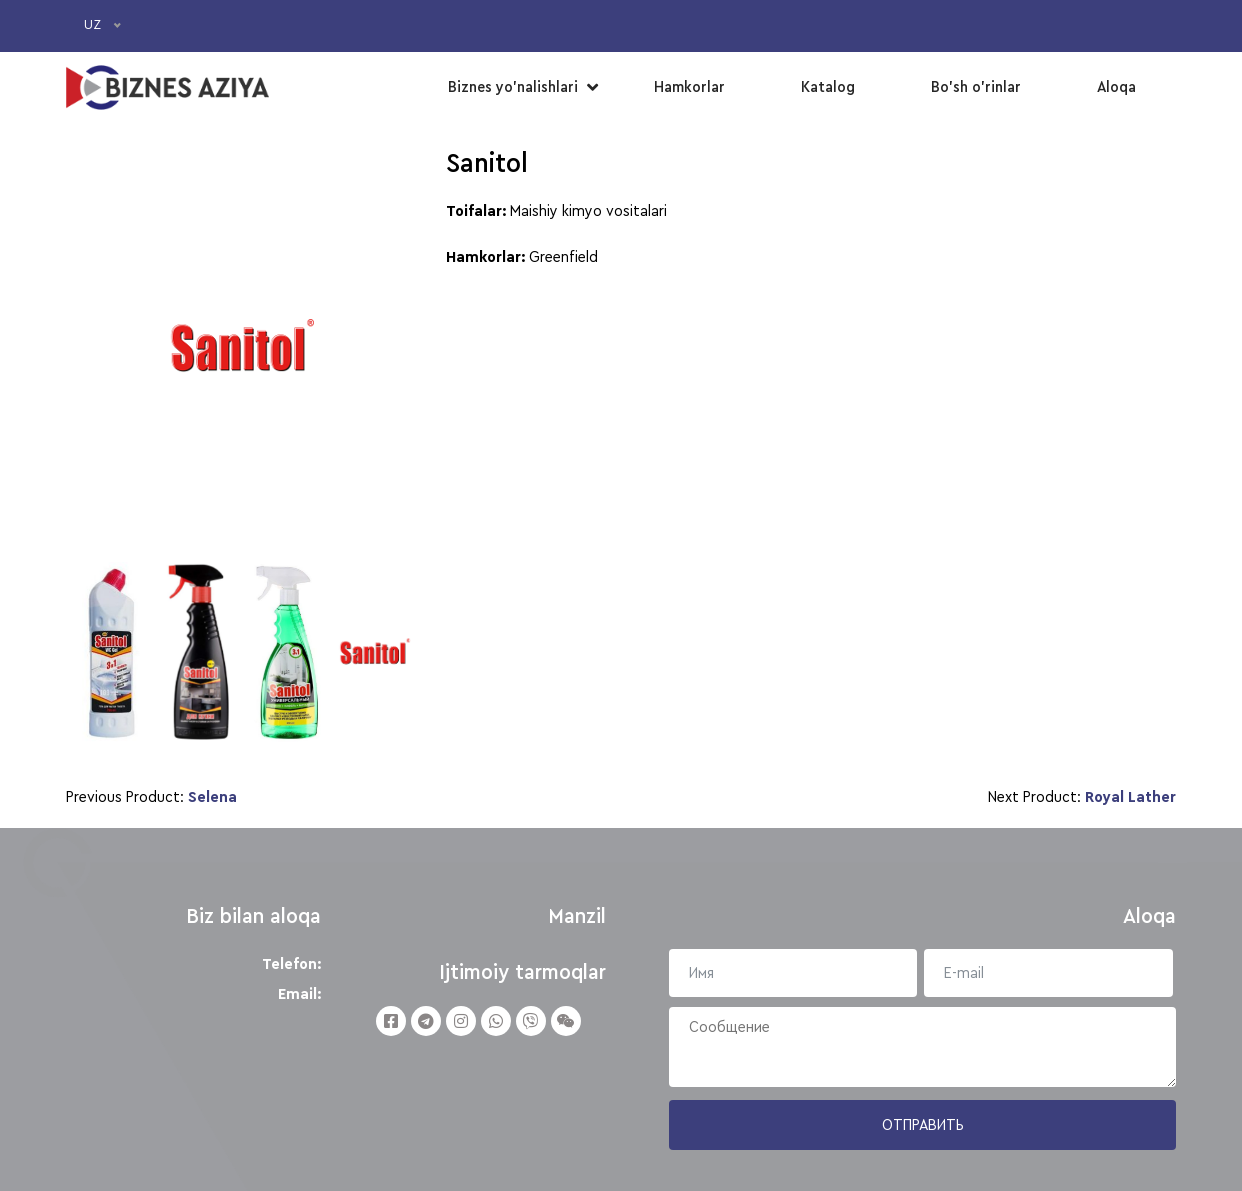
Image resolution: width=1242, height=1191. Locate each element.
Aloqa (1116, 87)
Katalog (828, 87)
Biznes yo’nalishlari (513, 87)
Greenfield (563, 257)
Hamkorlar (689, 87)
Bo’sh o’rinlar (976, 87)
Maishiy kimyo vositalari (588, 211)
